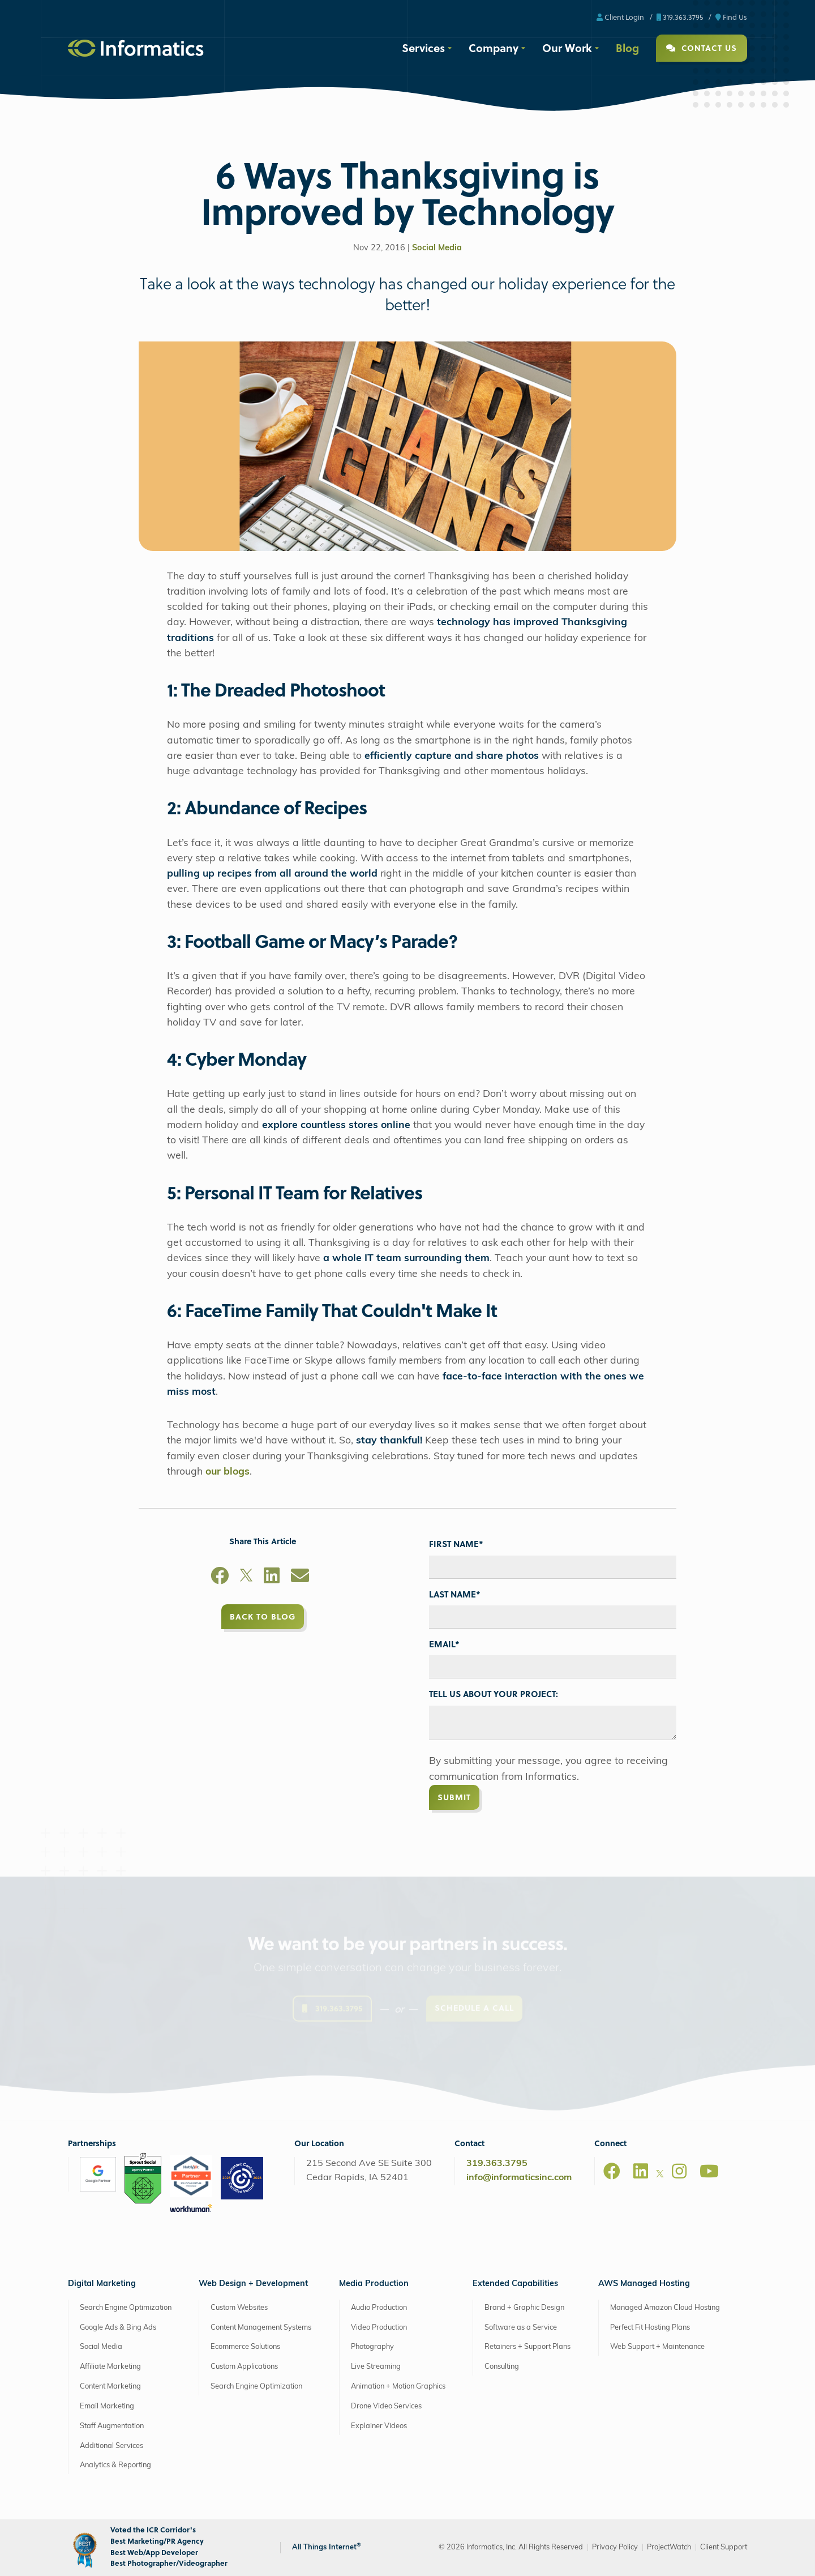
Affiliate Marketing (110, 2366)
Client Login (620, 16)
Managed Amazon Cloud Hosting (665, 2308)
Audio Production (379, 2308)
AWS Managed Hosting (644, 2284)
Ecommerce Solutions (245, 2347)
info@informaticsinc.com (519, 2177)
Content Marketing (110, 2386)
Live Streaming (376, 2366)
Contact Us (701, 48)
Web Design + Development (253, 2284)
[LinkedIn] (272, 1578)
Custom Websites (239, 2308)
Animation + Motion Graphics (398, 2386)
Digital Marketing (102, 2284)
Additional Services (111, 2446)
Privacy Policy (615, 2547)
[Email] (300, 1578)
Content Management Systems (261, 2327)
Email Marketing (107, 2406)
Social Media (437, 248)
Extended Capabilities (515, 2284)
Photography (372, 2347)
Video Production (379, 2327)
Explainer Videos (379, 2426)
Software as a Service (520, 2327)
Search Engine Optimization (125, 2308)
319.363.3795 (680, 16)
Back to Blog (262, 1616)
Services (423, 47)
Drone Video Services (386, 2406)
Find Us (731, 16)
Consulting (501, 2366)
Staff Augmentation (112, 2426)
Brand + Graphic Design (524, 2308)
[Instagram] (679, 2171)
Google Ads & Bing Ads (118, 2327)
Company (493, 47)
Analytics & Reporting (115, 2465)
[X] (246, 1578)
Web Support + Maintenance (657, 2347)
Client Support (723, 2547)
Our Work (567, 47)
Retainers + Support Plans (527, 2347)
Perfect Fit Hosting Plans (650, 2327)
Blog (627, 47)
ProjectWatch (669, 2547)
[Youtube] (709, 2171)
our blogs (227, 1472)
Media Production (374, 2284)
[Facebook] (220, 1578)
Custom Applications (244, 2366)
